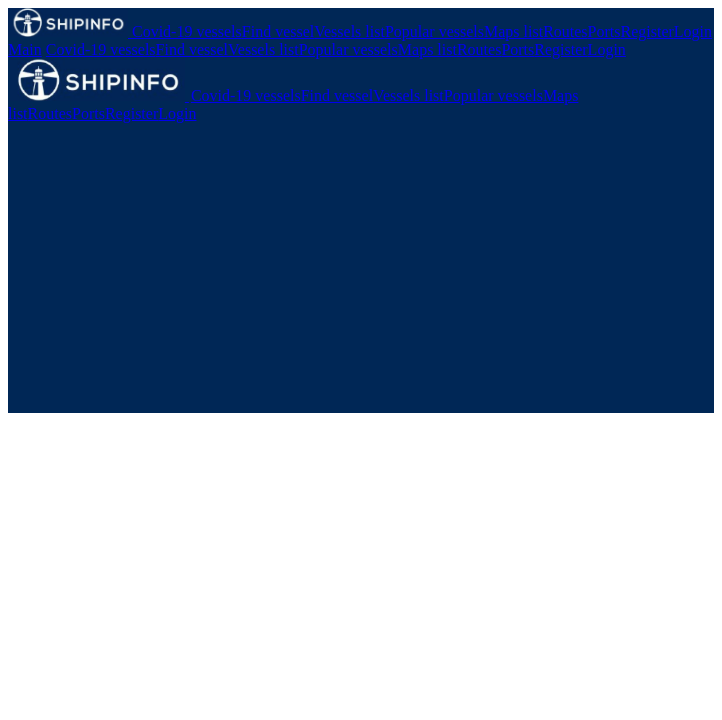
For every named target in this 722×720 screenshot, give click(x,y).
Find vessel (278, 31)
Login (693, 31)
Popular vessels (434, 31)
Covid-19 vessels (187, 31)
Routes (565, 31)
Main (25, 49)
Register (647, 31)
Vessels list (349, 31)
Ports (604, 31)
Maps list (513, 31)
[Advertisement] (361, 273)
